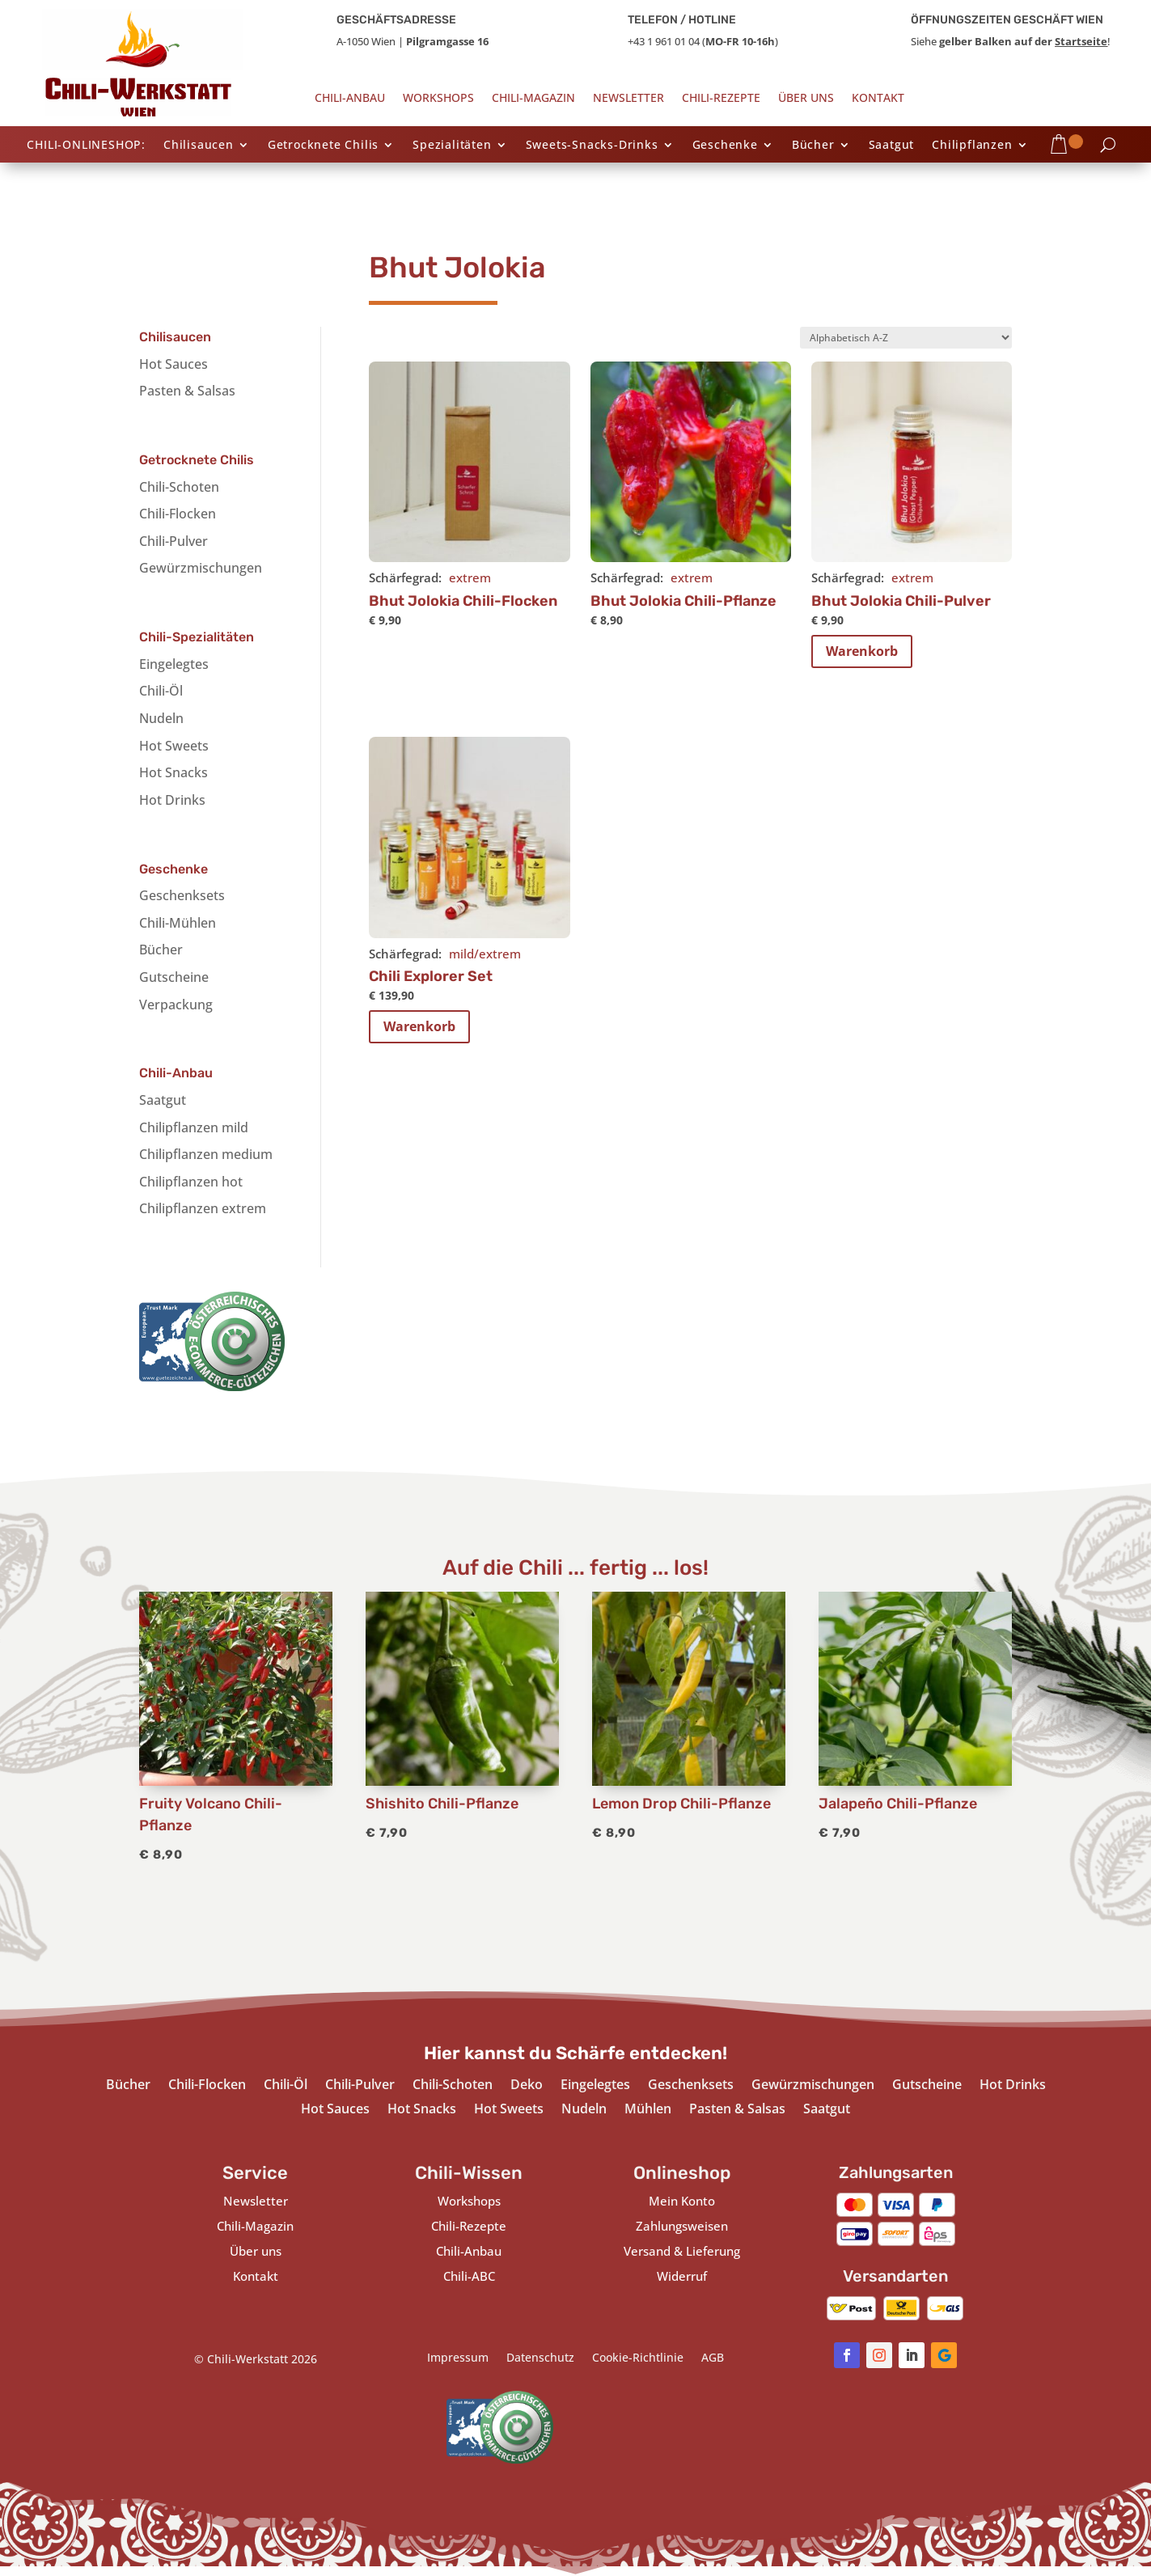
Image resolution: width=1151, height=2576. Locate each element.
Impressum (458, 2358)
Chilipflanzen (972, 145)
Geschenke (725, 145)
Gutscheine (174, 977)
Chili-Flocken (177, 513)
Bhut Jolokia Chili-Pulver (901, 601)
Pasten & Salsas (187, 391)
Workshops (438, 98)
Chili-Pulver (173, 541)
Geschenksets (182, 895)
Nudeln (161, 718)
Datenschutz (540, 2358)
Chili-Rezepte (721, 98)
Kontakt (878, 98)
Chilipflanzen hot (191, 1182)
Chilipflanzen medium (206, 1154)
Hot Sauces (173, 364)
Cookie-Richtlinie (637, 2358)
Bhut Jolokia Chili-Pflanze (683, 601)
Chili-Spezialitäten (196, 637)
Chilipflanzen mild (193, 1127)
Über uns (806, 98)
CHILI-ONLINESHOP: (86, 145)
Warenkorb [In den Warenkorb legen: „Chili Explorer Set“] (419, 1026)
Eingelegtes (174, 664)
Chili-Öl (161, 691)
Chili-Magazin (533, 98)
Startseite (1081, 41)
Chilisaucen (198, 145)
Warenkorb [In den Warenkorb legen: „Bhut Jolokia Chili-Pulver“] (862, 651)
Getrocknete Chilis (323, 145)
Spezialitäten (452, 145)
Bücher (813, 145)
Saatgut (892, 145)
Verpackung (176, 1004)
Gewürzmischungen (200, 568)
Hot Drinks (172, 800)
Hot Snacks (173, 772)
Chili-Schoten (179, 487)
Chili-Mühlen (177, 923)
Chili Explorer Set (431, 976)
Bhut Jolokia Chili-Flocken (463, 601)
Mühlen (647, 2110)
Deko (526, 2086)
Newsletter (628, 98)
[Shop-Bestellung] (906, 338)
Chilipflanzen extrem (202, 1208)
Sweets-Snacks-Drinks (592, 145)
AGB (712, 2358)
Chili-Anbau (350, 98)
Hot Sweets (174, 746)
